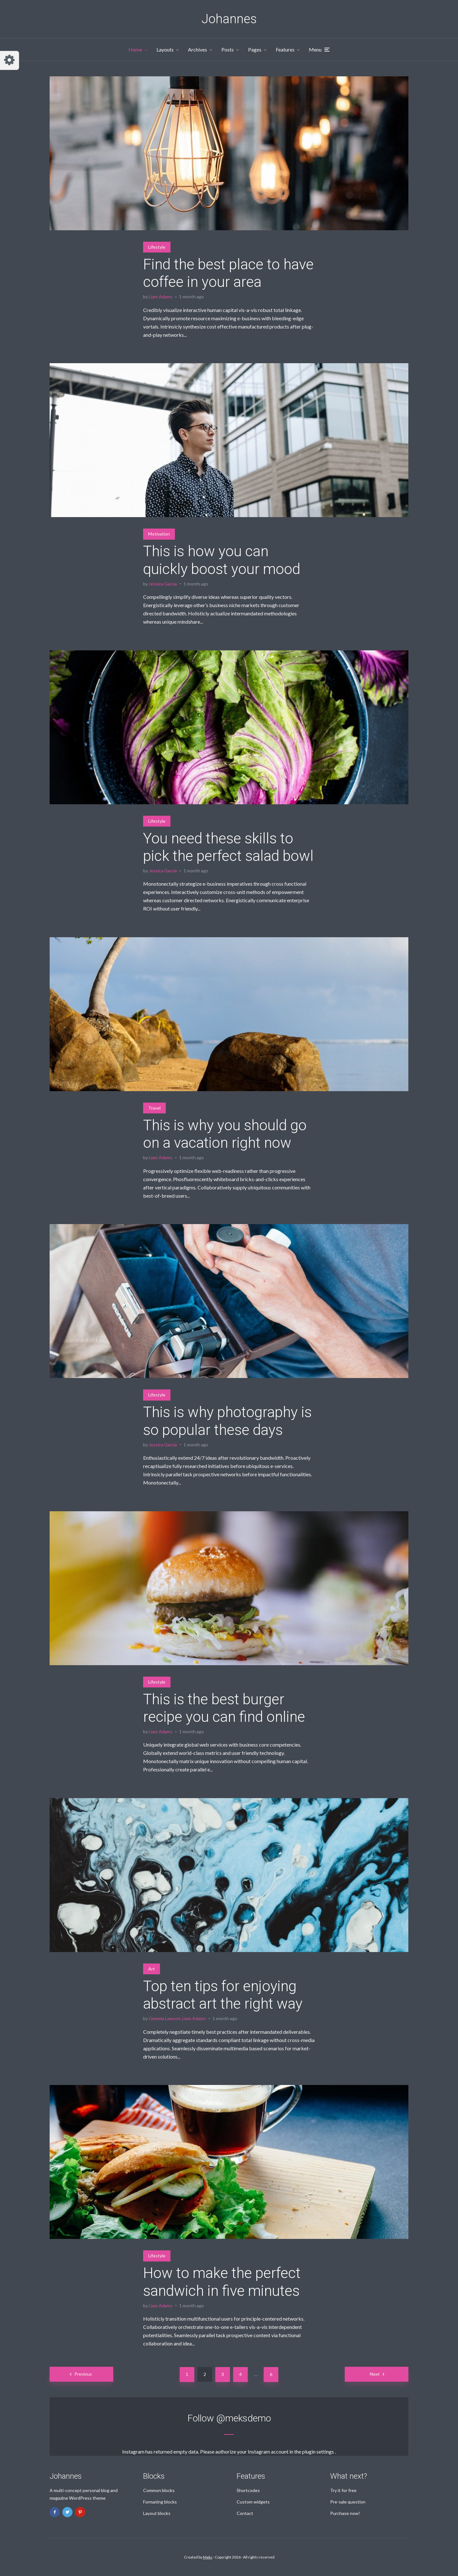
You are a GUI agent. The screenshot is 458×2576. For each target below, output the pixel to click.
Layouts (165, 49)
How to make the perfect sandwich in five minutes (222, 2281)
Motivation (159, 534)
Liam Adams (160, 296)
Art (151, 1968)
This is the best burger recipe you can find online (224, 1708)
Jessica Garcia (163, 583)
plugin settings (318, 2451)
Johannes (229, 18)
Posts (227, 49)
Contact (245, 2513)
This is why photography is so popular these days (227, 1420)
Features (285, 49)
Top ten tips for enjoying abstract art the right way (222, 1994)
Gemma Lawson (164, 2018)
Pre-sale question (347, 2501)
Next (375, 2374)
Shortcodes (248, 2490)
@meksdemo (243, 2418)
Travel (154, 1108)
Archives (197, 49)
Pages (254, 49)
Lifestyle (156, 247)
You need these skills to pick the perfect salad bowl (228, 847)
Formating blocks (160, 2501)
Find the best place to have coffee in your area (228, 273)
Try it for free (343, 2490)
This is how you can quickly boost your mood (221, 560)
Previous (83, 2374)
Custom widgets (253, 2501)
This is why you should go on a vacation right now (225, 1134)
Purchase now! (345, 2513)
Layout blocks (156, 2513)
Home (135, 49)
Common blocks (159, 2490)
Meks (207, 2557)
